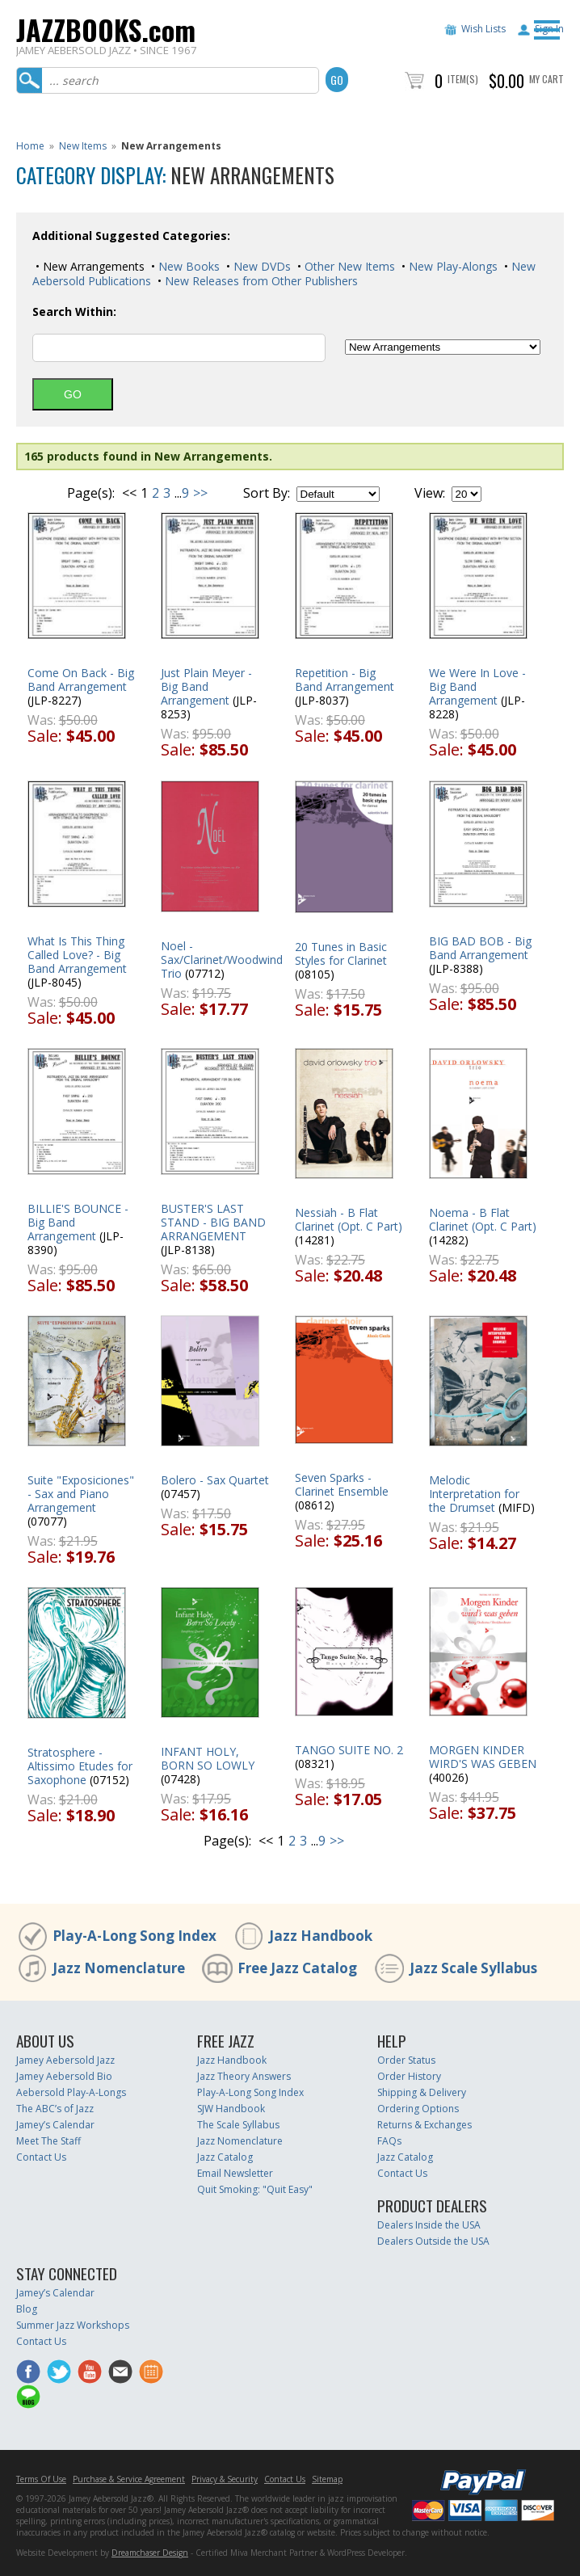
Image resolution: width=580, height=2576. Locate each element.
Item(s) (463, 79)
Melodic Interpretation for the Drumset (474, 1493)
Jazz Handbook (320, 1935)
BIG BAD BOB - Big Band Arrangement (480, 947)
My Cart (546, 79)
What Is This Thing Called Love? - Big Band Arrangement (77, 954)
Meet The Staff (48, 2141)
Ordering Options (418, 2108)
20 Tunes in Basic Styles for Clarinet (341, 953)
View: (429, 492)
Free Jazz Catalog (297, 1968)
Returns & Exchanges (424, 2125)
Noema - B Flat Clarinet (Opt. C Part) (482, 1219)
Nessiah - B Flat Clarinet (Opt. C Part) (348, 1219)
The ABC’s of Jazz (55, 2108)
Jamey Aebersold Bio (64, 2076)
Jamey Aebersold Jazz (65, 2060)
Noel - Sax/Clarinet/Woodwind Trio (222, 959)
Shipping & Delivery (421, 2092)
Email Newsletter (235, 2173)
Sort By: (266, 492)
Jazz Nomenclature (119, 1968)
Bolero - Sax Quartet (215, 1480)
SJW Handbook (231, 2108)
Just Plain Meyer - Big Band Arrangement (206, 686)
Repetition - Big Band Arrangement (344, 679)
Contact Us (41, 2157)
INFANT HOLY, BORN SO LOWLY (207, 1758)
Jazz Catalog (225, 2157)
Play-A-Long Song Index (134, 1935)
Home (30, 146)
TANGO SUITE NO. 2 (349, 1749)
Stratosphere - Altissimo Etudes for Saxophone (79, 1766)
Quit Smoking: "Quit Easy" (255, 2189)
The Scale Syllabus (238, 2125)
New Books (187, 266)
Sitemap (327, 2479)
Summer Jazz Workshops (72, 2325)
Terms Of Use (41, 2479)
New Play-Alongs (452, 266)
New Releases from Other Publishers (260, 280)
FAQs (389, 2141)
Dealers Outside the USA (433, 2241)
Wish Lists (483, 29)
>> (200, 493)
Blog (26, 2309)
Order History (409, 2076)
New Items (83, 146)
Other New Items (348, 266)
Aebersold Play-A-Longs (71, 2092)
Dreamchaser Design (149, 2552)
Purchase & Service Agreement (129, 2479)
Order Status (406, 2060)
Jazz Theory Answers (244, 2076)
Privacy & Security (224, 2479)
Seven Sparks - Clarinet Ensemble (342, 1484)
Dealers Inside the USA (429, 2225)
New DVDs (260, 266)
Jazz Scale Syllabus (473, 1968)
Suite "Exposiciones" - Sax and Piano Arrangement (80, 1493)
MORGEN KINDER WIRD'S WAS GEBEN (482, 1756)
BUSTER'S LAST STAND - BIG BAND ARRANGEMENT (213, 1222)
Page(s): (91, 492)
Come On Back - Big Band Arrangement (80, 679)
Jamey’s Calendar (55, 2125)
